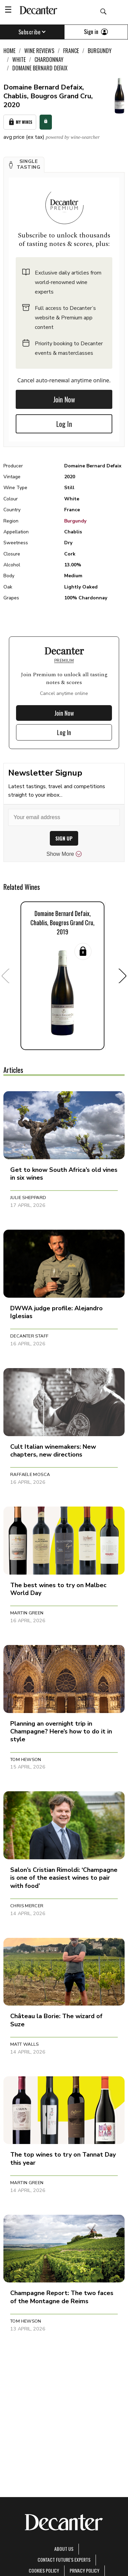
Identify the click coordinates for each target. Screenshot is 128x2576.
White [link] (19, 59)
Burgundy (75, 521)
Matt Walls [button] (24, 2044)
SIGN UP (64, 838)
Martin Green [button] (27, 1613)
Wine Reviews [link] (39, 51)
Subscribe (32, 32)
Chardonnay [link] (48, 59)
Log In (64, 424)
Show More (64, 854)
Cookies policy (44, 2570)
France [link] (71, 51)
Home (9, 51)
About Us (63, 2548)
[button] (24, 164)
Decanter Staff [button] (29, 1336)
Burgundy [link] (100, 51)
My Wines (19, 122)
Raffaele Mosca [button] (30, 1475)
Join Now (64, 399)
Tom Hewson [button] (25, 1760)
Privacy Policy (84, 2570)
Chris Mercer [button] (27, 1906)
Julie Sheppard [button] (28, 1198)
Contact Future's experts (64, 2559)
